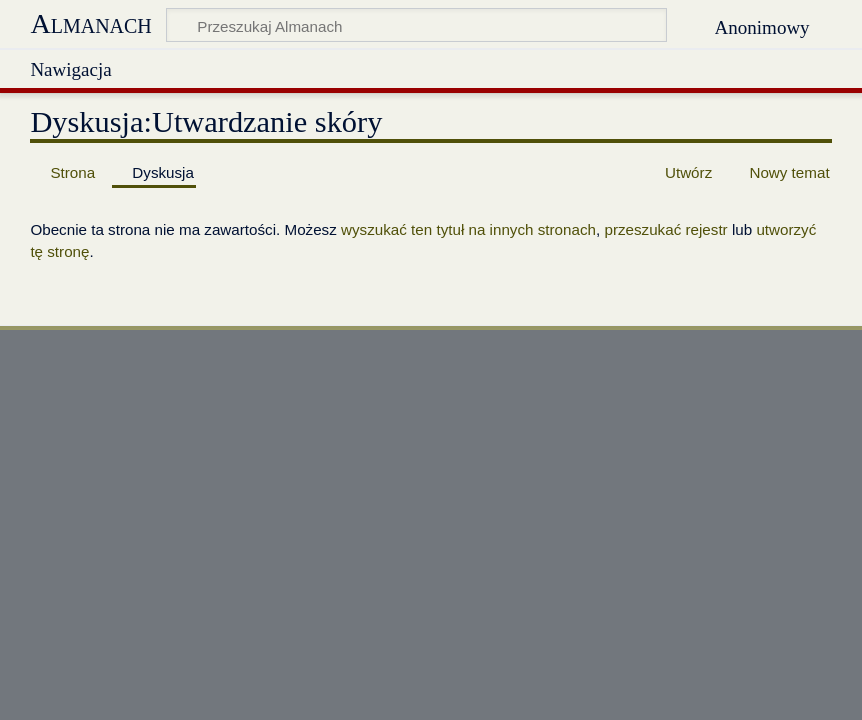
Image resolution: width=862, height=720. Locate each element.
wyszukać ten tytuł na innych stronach (468, 229)
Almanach (90, 23)
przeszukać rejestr (665, 229)
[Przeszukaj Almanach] (416, 25)
